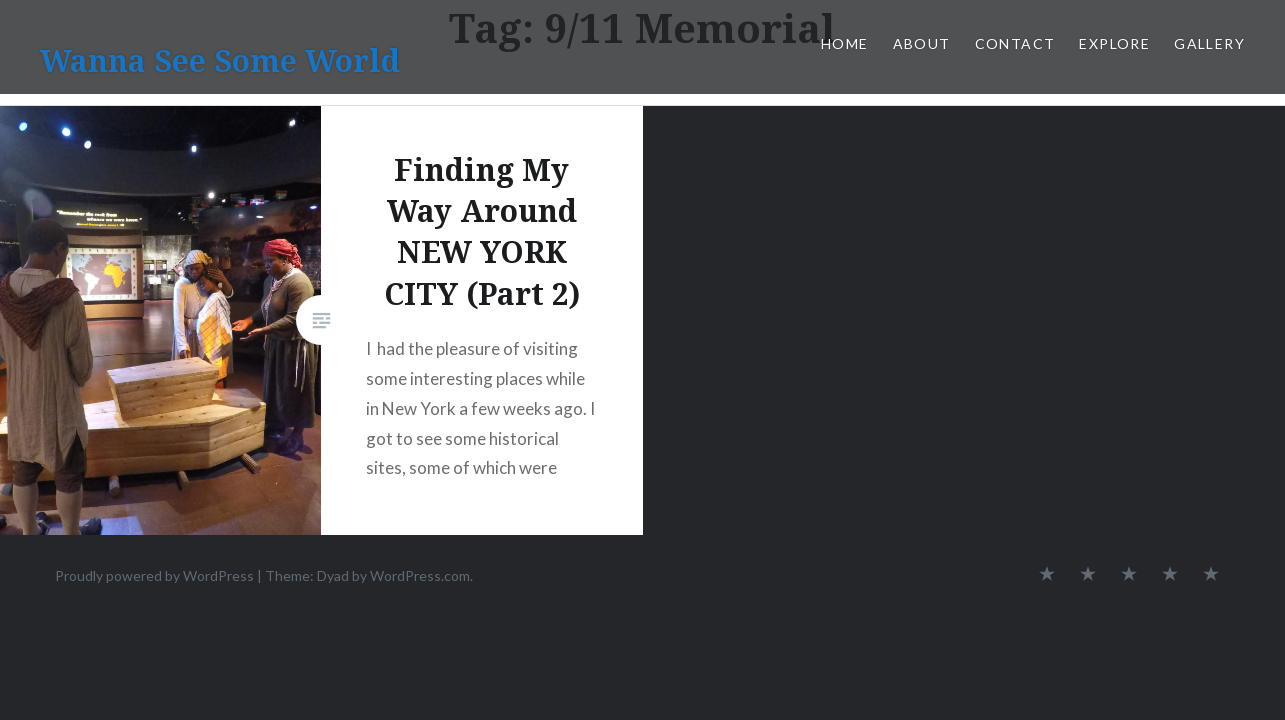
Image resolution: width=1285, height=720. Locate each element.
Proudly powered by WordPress (154, 575)
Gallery (1209, 43)
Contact (1015, 43)
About (922, 43)
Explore (1114, 43)
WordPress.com (420, 575)
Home (845, 43)
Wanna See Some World (220, 60)
